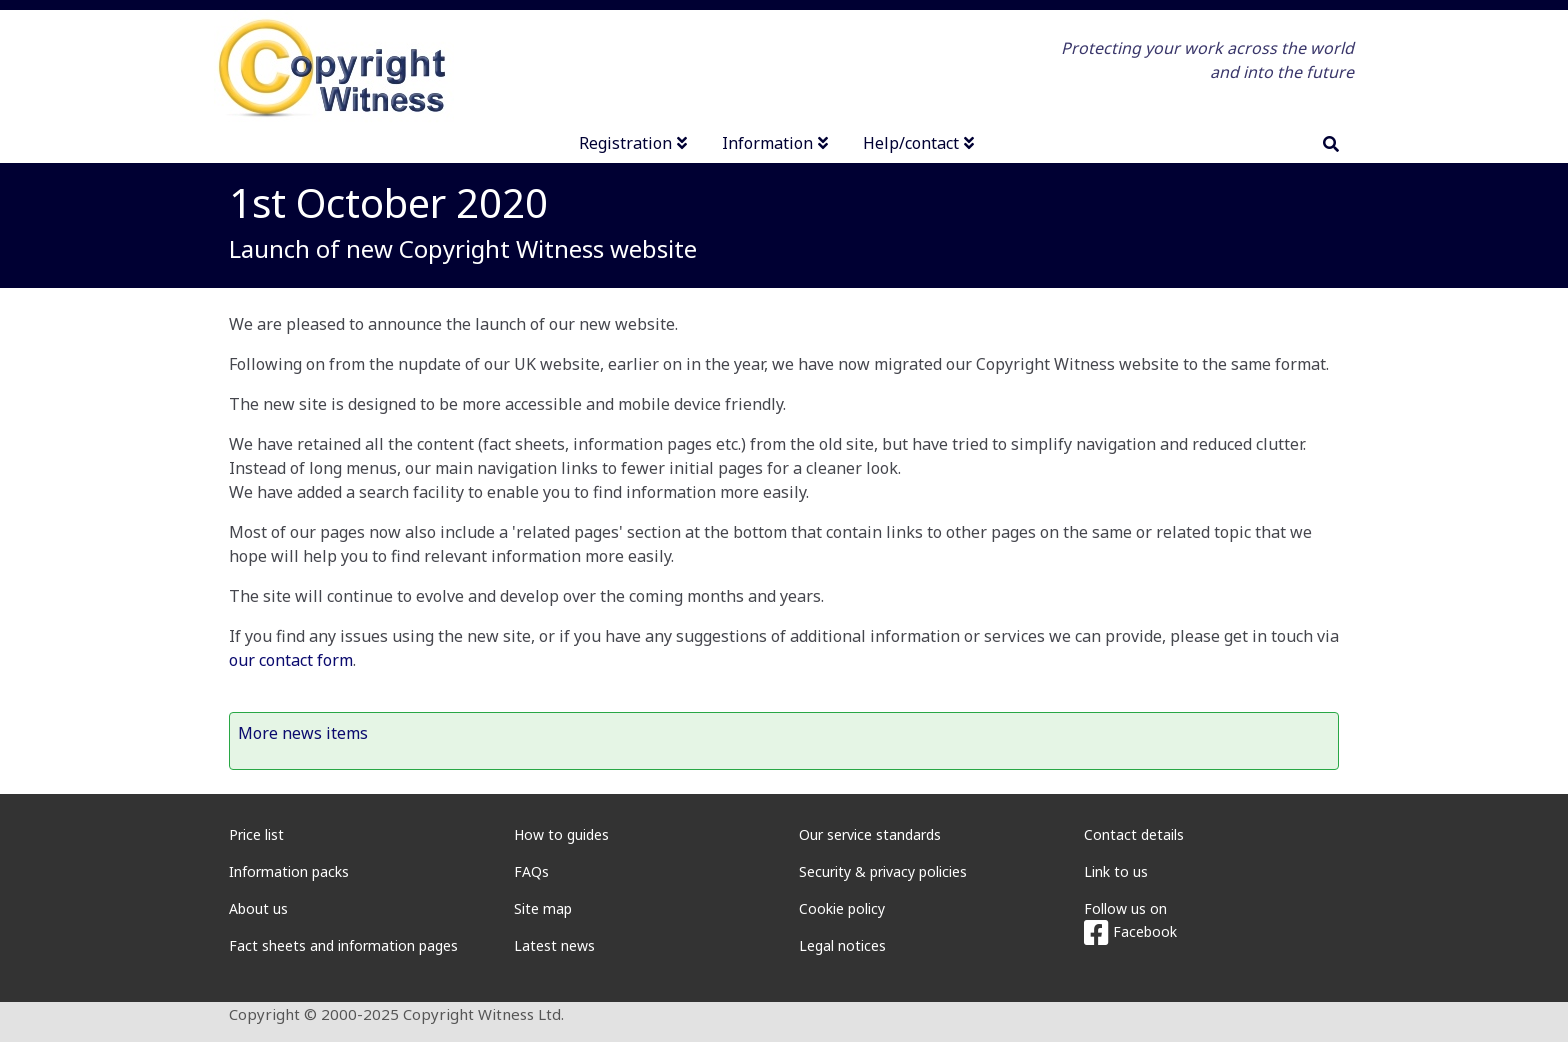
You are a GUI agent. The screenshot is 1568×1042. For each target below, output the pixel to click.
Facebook (1130, 931)
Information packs (289, 871)
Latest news (554, 945)
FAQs (531, 871)
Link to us (1116, 871)
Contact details (1134, 834)
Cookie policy (842, 908)
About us (258, 908)
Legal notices (842, 945)
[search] (1331, 144)
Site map (543, 908)
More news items (303, 733)
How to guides (561, 834)
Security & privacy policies (883, 871)
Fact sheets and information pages (343, 945)
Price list (256, 834)
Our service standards (870, 834)
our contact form (291, 660)
